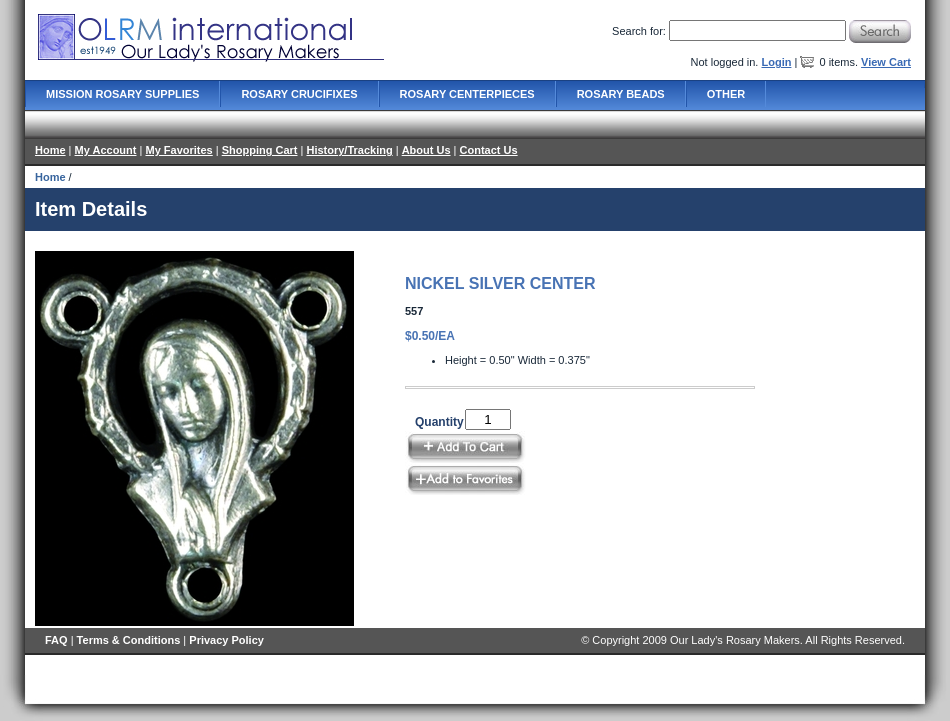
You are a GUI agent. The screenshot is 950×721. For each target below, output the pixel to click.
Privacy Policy (226, 640)
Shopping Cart (260, 150)
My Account (106, 150)
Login (776, 62)
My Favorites (178, 150)
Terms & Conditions (129, 640)
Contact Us (489, 150)
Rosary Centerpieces (467, 94)
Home (50, 150)
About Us (426, 150)
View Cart (886, 62)
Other (726, 94)
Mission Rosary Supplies (122, 94)
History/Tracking (349, 150)
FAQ (56, 640)
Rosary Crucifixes (299, 94)
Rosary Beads (621, 94)
